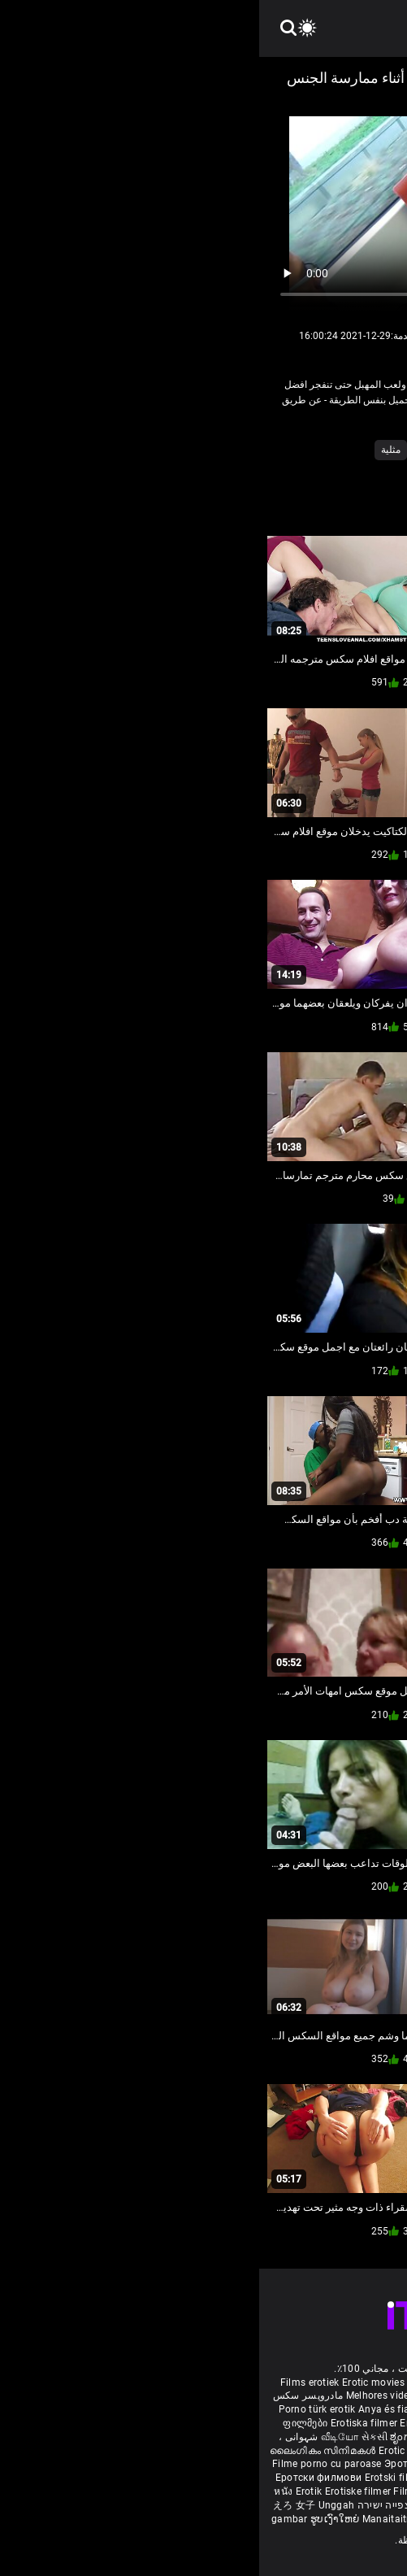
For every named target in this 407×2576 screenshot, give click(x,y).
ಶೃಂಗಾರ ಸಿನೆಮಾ (164, 2437)
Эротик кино (156, 2463)
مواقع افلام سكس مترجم (240, 2395)
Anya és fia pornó (139, 2409)
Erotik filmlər (316, 2491)
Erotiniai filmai (301, 2463)
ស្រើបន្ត (184, 2450)
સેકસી (115, 2437)
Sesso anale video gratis (204, 2382)
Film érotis (370, 2519)
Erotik (51, 2491)
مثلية (131, 449)
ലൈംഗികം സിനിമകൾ (65, 2450)
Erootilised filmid (272, 2505)
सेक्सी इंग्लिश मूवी (229, 2437)
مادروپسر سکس (49, 2395)
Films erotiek (50, 2382)
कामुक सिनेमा (221, 2519)
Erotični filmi (270, 2477)
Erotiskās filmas (227, 2463)
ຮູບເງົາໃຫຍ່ (77, 2519)
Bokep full (369, 2491)
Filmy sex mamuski (178, 2491)
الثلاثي (249, 449)
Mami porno (255, 2491)
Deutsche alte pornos (344, 2395)
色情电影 (221, 2450)
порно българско (272, 2423)
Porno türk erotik (58, 2409)
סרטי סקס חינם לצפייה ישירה (163, 2505)
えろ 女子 (35, 2505)
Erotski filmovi (140, 2477)
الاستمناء (296, 449)
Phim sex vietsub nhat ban (325, 2382)
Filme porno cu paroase (68, 2463)
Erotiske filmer (100, 2491)
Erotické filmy (207, 2477)
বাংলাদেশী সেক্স (213, 2409)
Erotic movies (115, 2382)
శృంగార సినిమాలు (301, 2437)
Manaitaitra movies (149, 2519)
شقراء (170, 449)
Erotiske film (365, 2463)
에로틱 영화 (328, 2477)
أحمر (339, 449)
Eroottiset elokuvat (185, 2423)
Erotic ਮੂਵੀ (143, 2450)
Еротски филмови (61, 2477)
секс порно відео (283, 2450)
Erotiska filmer (106, 2423)
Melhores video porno (136, 2395)
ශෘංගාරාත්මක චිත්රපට (297, 2519)
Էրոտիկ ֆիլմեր (290, 2409)
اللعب (210, 449)
